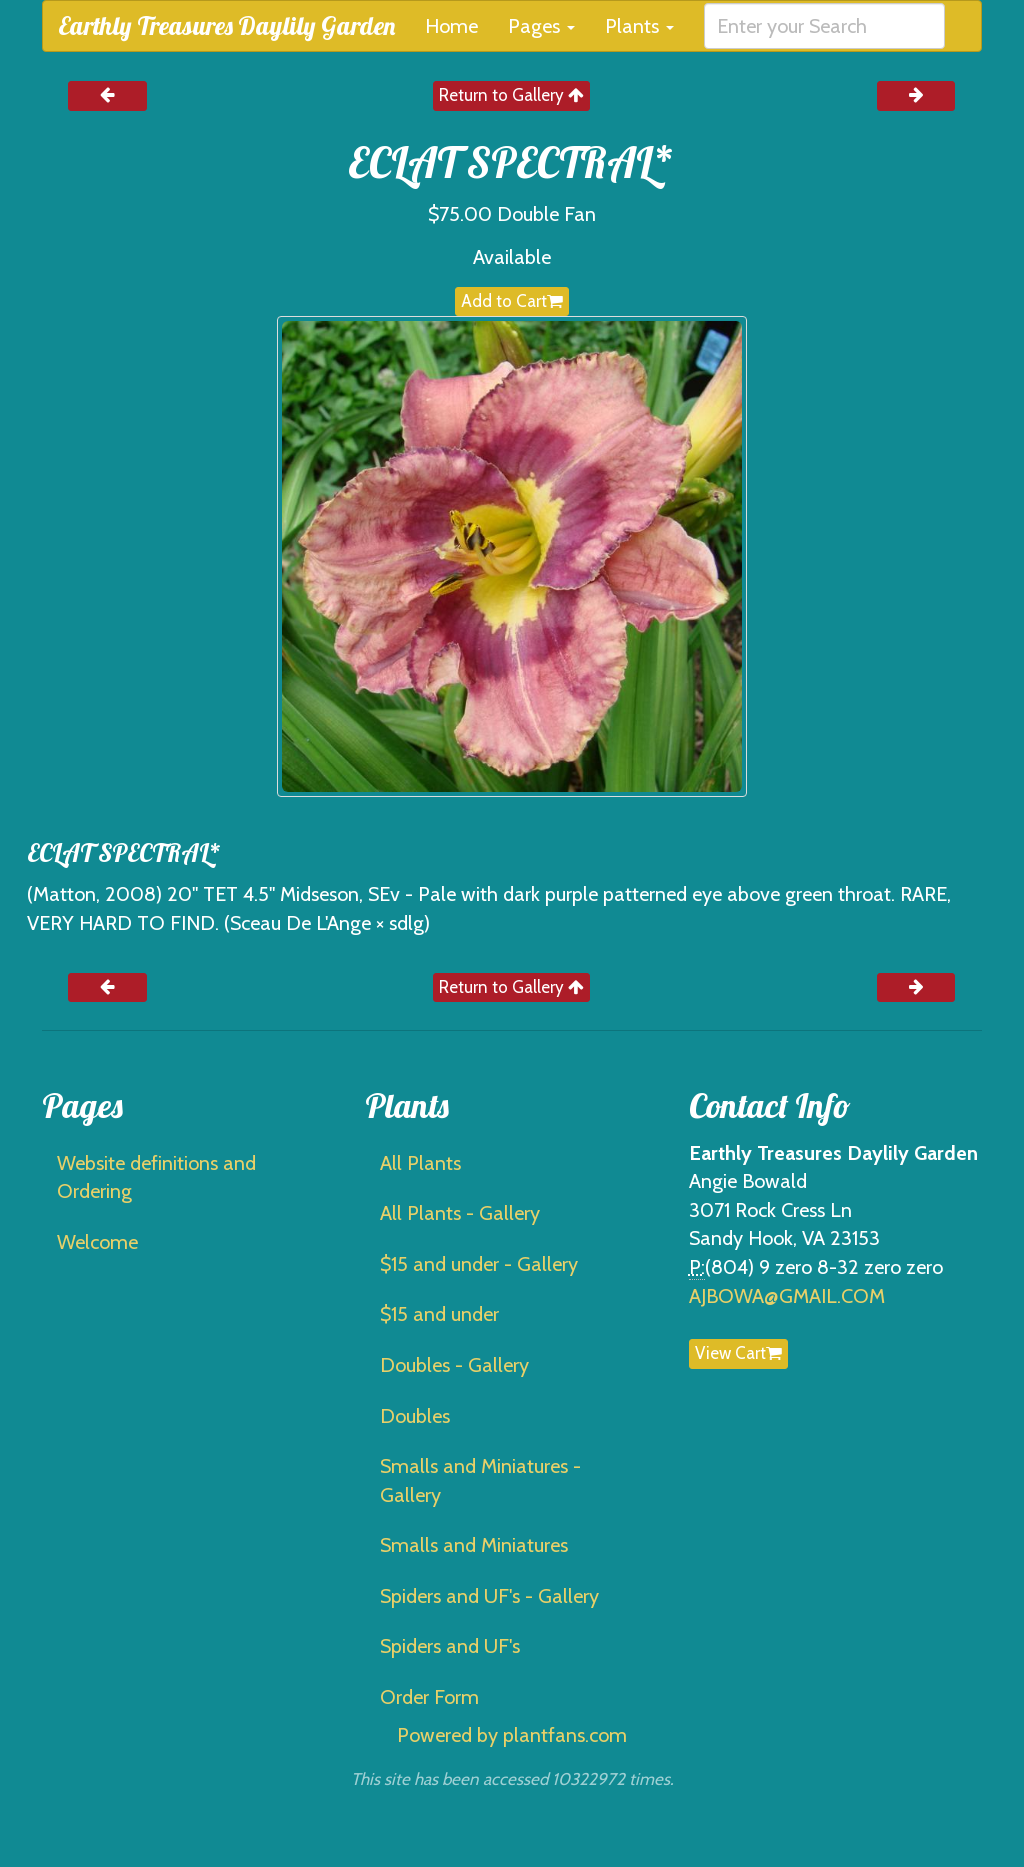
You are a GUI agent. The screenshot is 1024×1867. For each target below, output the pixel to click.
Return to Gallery (511, 95)
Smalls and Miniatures (474, 1545)
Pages (541, 26)
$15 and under (439, 1314)
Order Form (429, 1697)
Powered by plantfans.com (512, 1735)
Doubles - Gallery (454, 1365)
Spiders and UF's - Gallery (489, 1596)
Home (451, 26)
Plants (639, 26)
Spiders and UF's (450, 1646)
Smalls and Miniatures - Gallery (480, 1480)
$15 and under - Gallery (479, 1264)
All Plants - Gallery (460, 1213)
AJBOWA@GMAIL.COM (787, 1296)
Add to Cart (512, 301)
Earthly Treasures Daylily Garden (226, 25)
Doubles (415, 1416)
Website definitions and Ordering (156, 1177)
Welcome (97, 1242)
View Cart (738, 1353)
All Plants (420, 1163)
